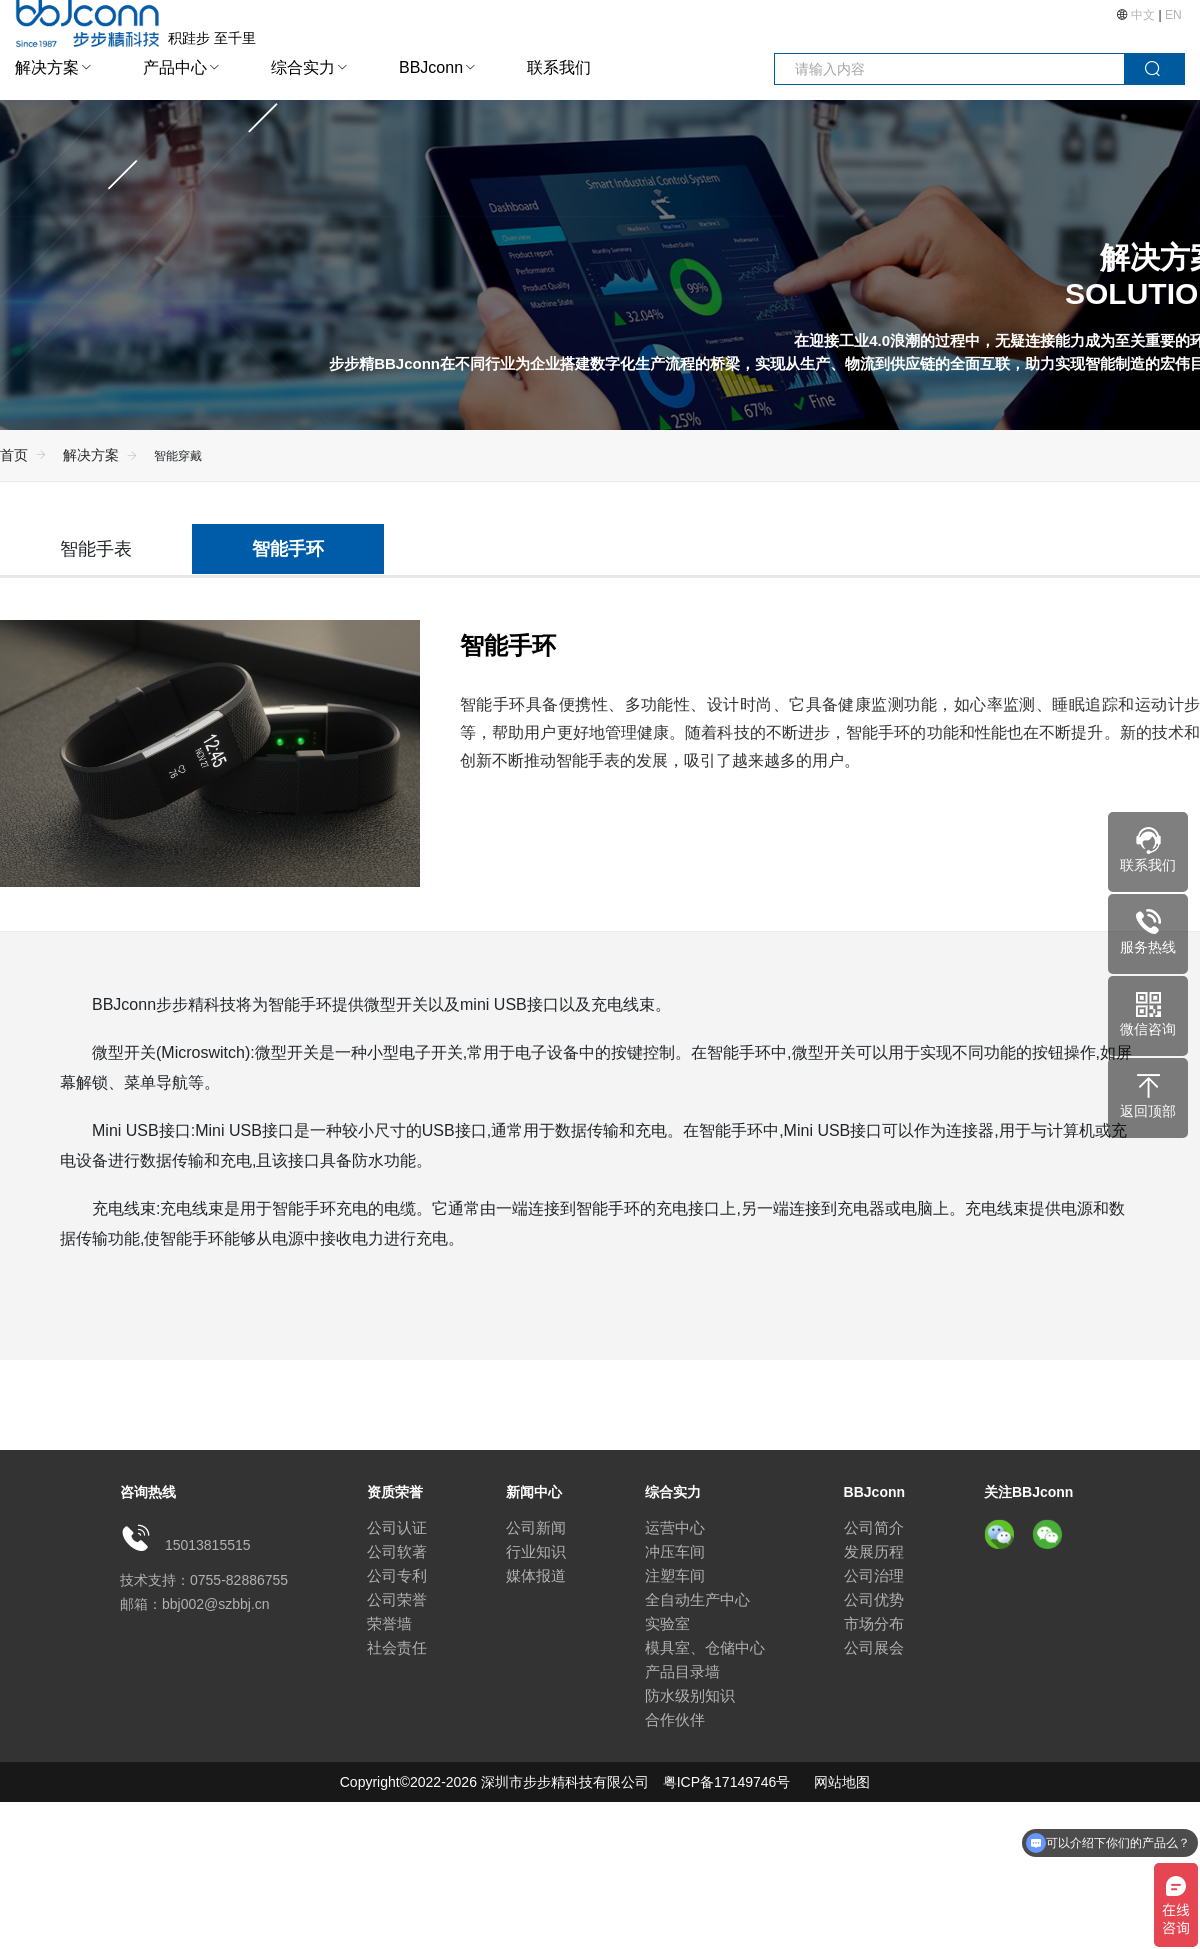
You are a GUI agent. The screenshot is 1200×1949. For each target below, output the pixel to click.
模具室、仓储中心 (705, 1647)
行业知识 (536, 1551)
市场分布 (874, 1623)
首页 (14, 455)
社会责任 (397, 1647)
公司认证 (397, 1527)
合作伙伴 (675, 1719)
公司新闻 (536, 1527)
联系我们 (559, 67)
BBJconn (431, 67)
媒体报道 (536, 1575)
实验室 (667, 1623)
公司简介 (874, 1527)
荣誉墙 (389, 1623)
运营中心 (675, 1527)
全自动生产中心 (697, 1599)
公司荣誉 (397, 1599)
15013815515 (208, 1545)
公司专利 (397, 1575)
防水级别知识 (690, 1695)
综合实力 (303, 67)
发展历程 (874, 1551)
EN (1173, 15)
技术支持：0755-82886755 (204, 1580)
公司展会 (874, 1647)
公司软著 (397, 1551)
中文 (1143, 15)
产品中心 (175, 67)
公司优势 (874, 1599)
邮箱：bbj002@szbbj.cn (195, 1604)
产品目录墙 (682, 1671)
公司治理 (874, 1575)
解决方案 (47, 67)
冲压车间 (675, 1551)
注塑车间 (675, 1575)
